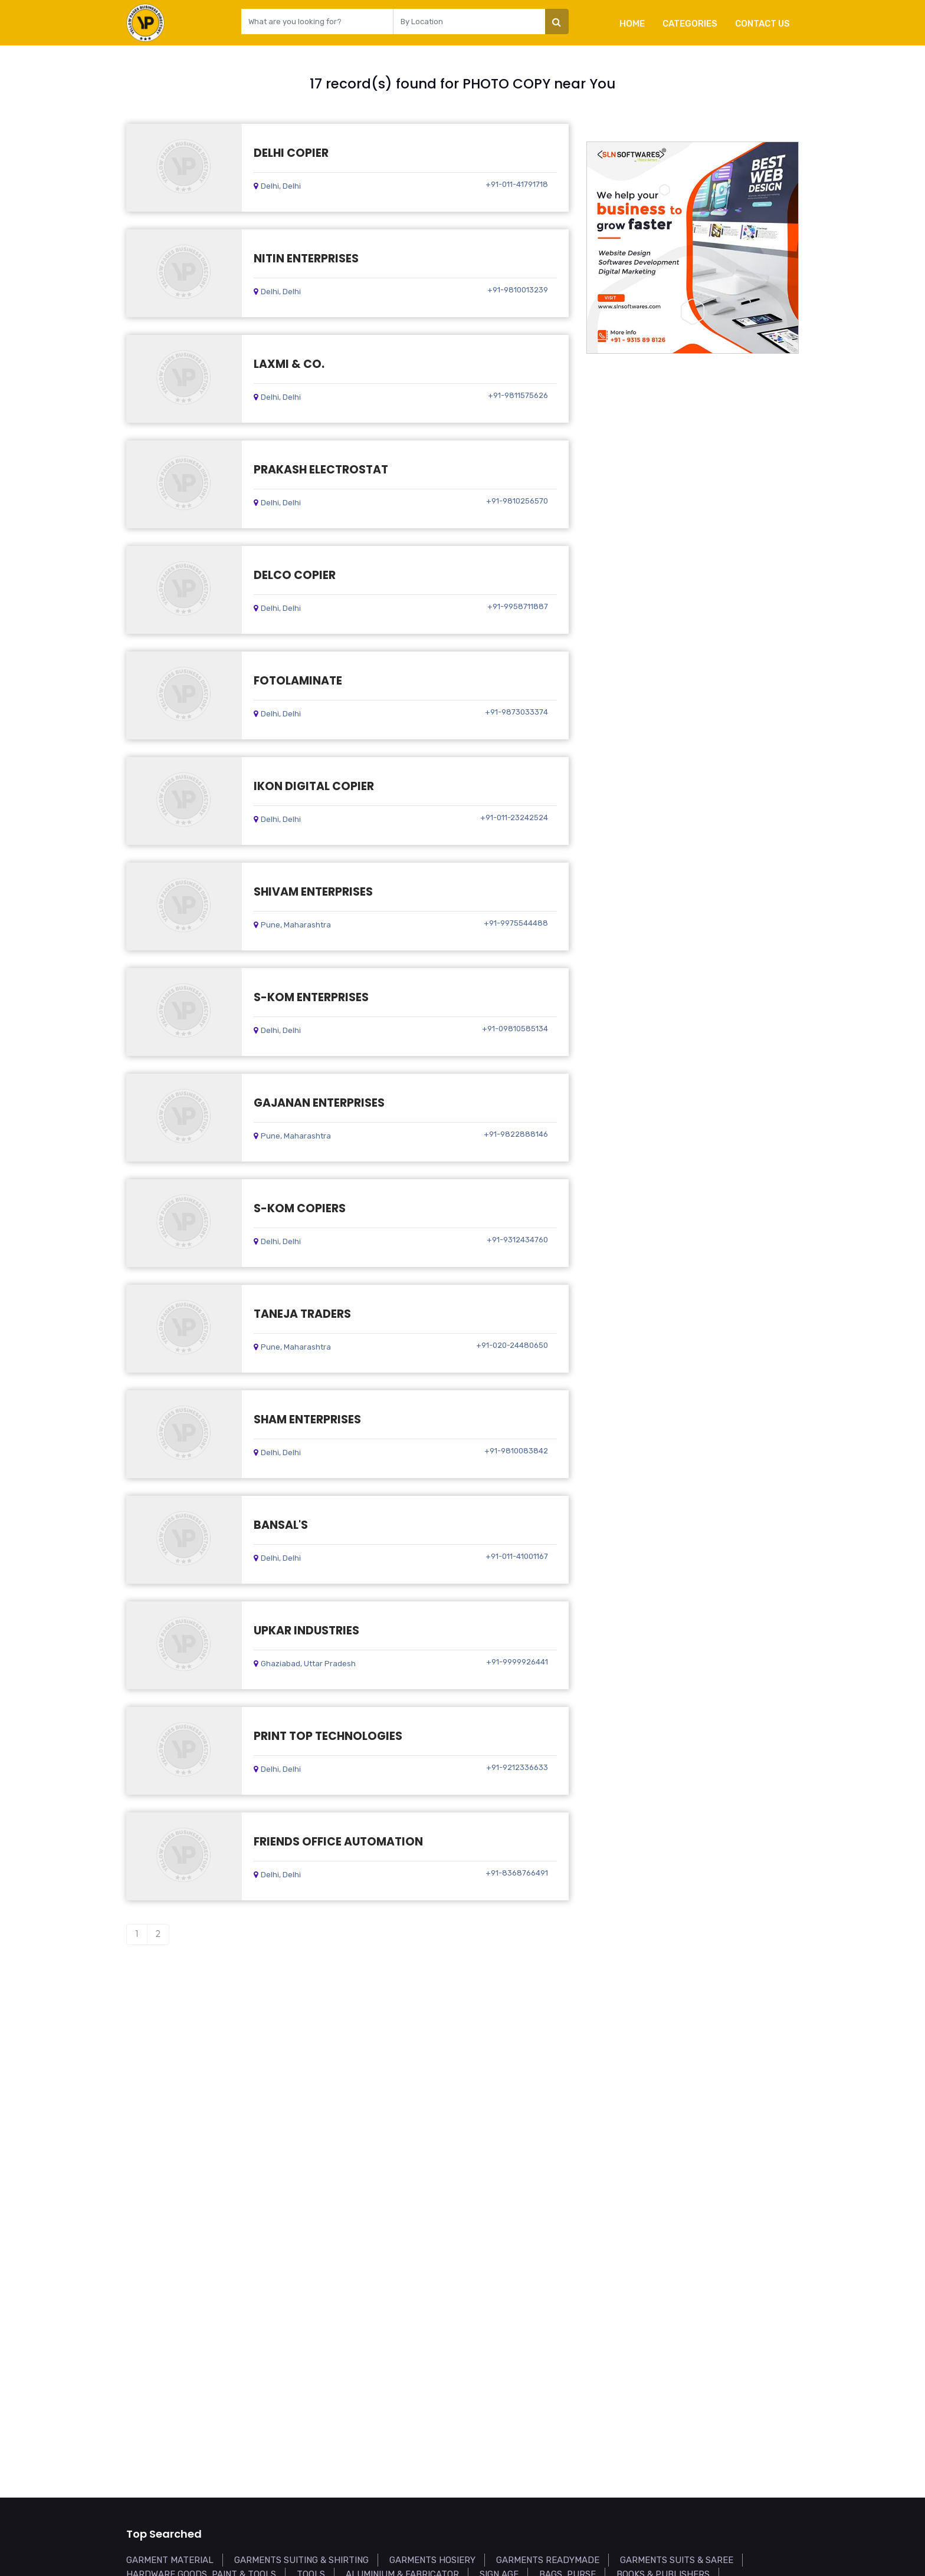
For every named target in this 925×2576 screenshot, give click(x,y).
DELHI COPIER (291, 153)
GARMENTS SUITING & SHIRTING (301, 2560)
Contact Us (762, 23)
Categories (689, 23)
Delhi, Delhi (277, 186)
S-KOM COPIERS (300, 1208)
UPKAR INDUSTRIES (306, 1631)
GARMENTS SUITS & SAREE (676, 2560)
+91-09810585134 (515, 1028)
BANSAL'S (281, 1525)
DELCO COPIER (295, 575)
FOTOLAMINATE (298, 681)
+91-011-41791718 (517, 184)
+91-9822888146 (516, 1134)
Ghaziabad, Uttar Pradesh (305, 1663)
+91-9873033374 (516, 712)
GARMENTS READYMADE (547, 2560)
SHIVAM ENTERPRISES (313, 892)
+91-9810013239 (517, 289)
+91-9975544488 (516, 923)
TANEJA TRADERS (302, 1314)
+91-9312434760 (517, 1239)
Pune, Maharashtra (292, 924)
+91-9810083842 (516, 1450)
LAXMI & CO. (289, 364)
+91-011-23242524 (514, 817)
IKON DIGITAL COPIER (314, 786)
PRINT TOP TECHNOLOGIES (328, 1736)
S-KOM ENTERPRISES (311, 997)
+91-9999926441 (517, 1661)
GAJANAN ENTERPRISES (319, 1103)
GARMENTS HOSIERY (432, 2560)
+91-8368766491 (517, 1872)
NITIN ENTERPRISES (306, 259)
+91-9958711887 (517, 606)
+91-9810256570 (517, 500)
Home (632, 23)
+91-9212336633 (517, 1767)
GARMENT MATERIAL (170, 2560)
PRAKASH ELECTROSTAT (321, 470)
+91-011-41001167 (517, 1556)
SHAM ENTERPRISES (307, 1419)
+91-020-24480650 (512, 1345)
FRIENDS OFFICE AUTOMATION (338, 1842)
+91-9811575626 (518, 395)
